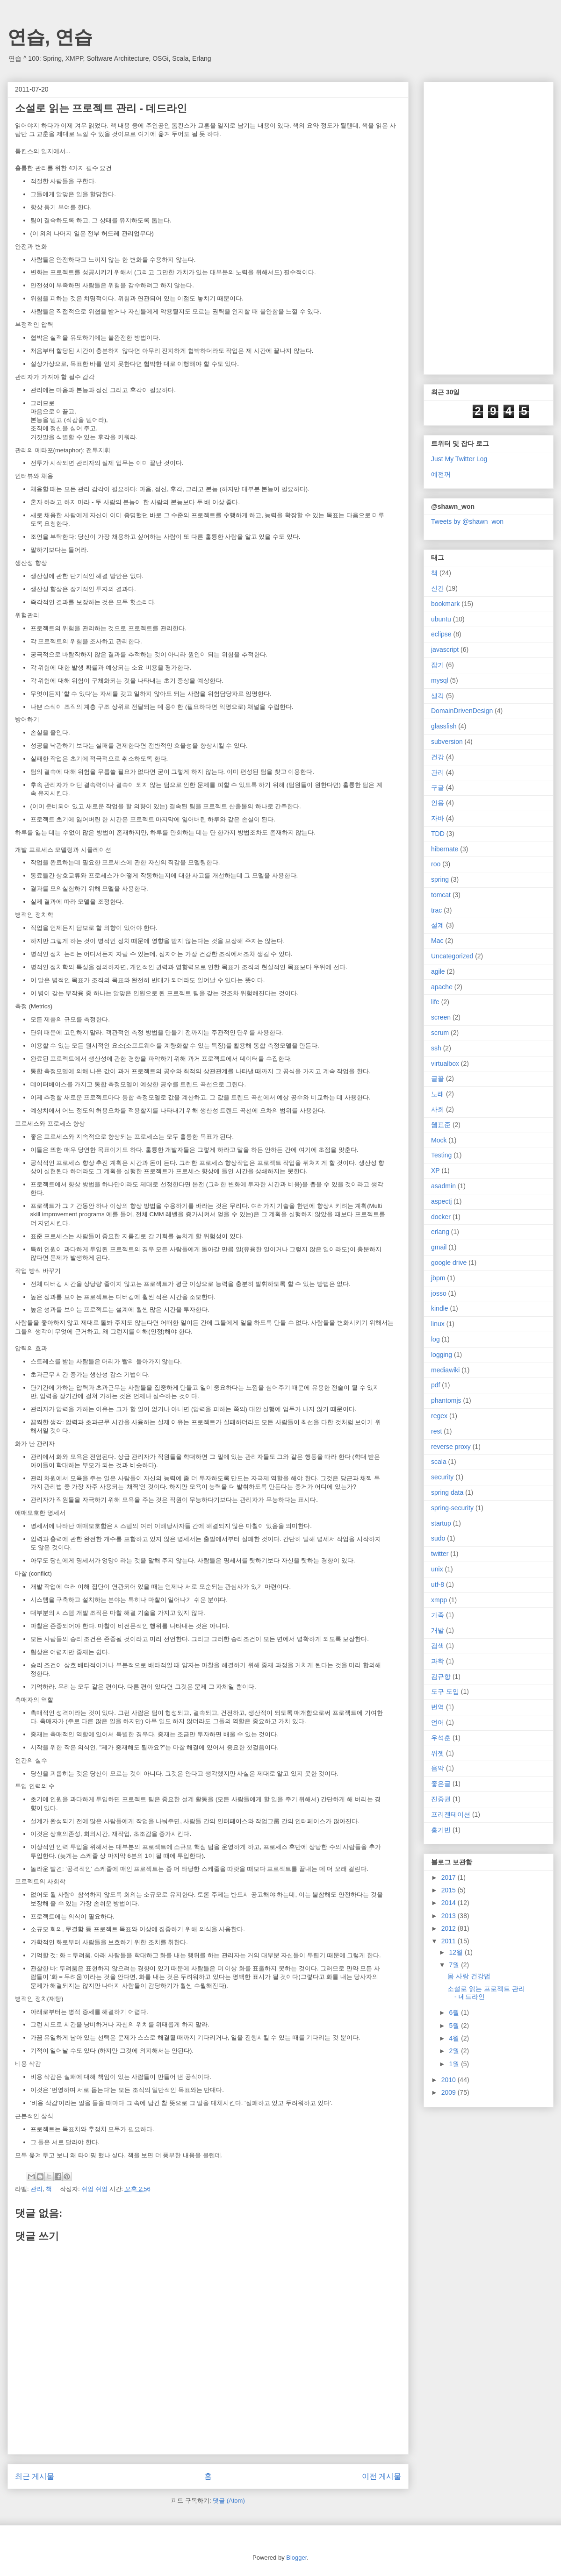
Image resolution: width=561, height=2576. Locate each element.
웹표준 (441, 1124)
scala (438, 1461)
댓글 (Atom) (229, 2500)
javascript (445, 649)
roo (435, 864)
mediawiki (445, 1370)
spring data (447, 1492)
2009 (449, 2092)
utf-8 (437, 1584)
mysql (439, 680)
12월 (456, 1952)
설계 (437, 925)
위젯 (437, 1753)
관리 (36, 2188)
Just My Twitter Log (459, 459)
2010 (449, 2080)
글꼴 (437, 1078)
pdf (435, 1385)
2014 (449, 1902)
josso (438, 1293)
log (435, 1339)
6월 (455, 2012)
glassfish (443, 726)
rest (436, 1431)
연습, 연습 (50, 37)
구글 (437, 787)
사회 (437, 1109)
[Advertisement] (460, 226)
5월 (455, 2025)
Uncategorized (452, 956)
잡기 (437, 665)
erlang (440, 1231)
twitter (439, 1553)
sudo (438, 1538)
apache (442, 987)
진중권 (441, 1799)
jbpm (438, 1278)
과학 (437, 1661)
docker (441, 1216)
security (442, 1477)
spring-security (452, 1508)
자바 (437, 818)
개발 (437, 1630)
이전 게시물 (381, 2476)
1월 (455, 2064)
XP (435, 1170)
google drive (449, 1262)
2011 (449, 1941)
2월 (455, 2051)
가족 (437, 1615)
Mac (437, 940)
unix (437, 1569)
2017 (449, 1877)
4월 (455, 2038)
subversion (447, 741)
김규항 (441, 1676)
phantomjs (446, 1400)
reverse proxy (451, 1446)
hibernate (444, 849)
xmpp (439, 1600)
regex (439, 1416)
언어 (437, 1722)
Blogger (296, 2557)
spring (440, 879)
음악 (437, 1768)
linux (438, 1323)
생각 (437, 695)
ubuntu (441, 619)
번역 (437, 1707)
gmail (438, 1247)
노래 (437, 1094)
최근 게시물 (34, 2476)
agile (438, 971)
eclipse (441, 634)
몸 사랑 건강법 (468, 1976)
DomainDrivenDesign (462, 710)
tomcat (441, 895)
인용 (437, 802)
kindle (439, 1308)
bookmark (445, 603)
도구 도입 (445, 1691)
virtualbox (445, 1063)
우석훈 (441, 1737)
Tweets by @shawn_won (467, 521)
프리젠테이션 (450, 1814)
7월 (455, 1965)
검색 (437, 1645)
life (435, 1002)
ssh (436, 1048)
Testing (441, 1155)
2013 (449, 1916)
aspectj (441, 1201)
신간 (437, 588)
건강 (437, 757)
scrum (440, 1032)
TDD (438, 833)
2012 (449, 1928)
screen (441, 1017)
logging (441, 1354)
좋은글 (441, 1783)
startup (441, 1523)
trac (436, 910)
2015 (449, 1890)
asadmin (443, 1186)
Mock (438, 1140)
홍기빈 (441, 1830)
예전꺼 (441, 474)
